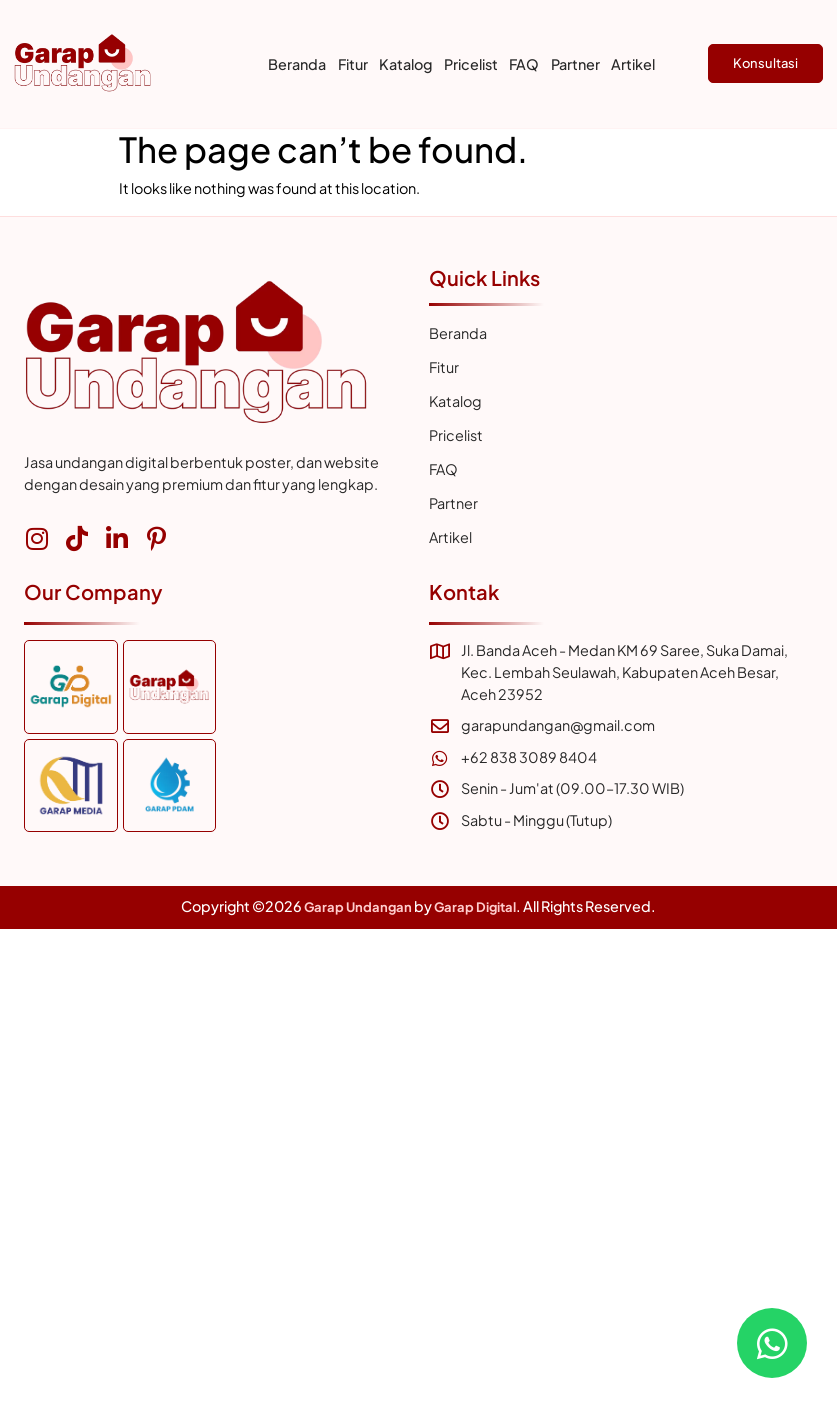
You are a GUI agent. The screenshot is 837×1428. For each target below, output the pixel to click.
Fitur (353, 64)
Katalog (405, 64)
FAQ (524, 64)
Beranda (297, 64)
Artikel (633, 64)
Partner (575, 64)
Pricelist (471, 64)
